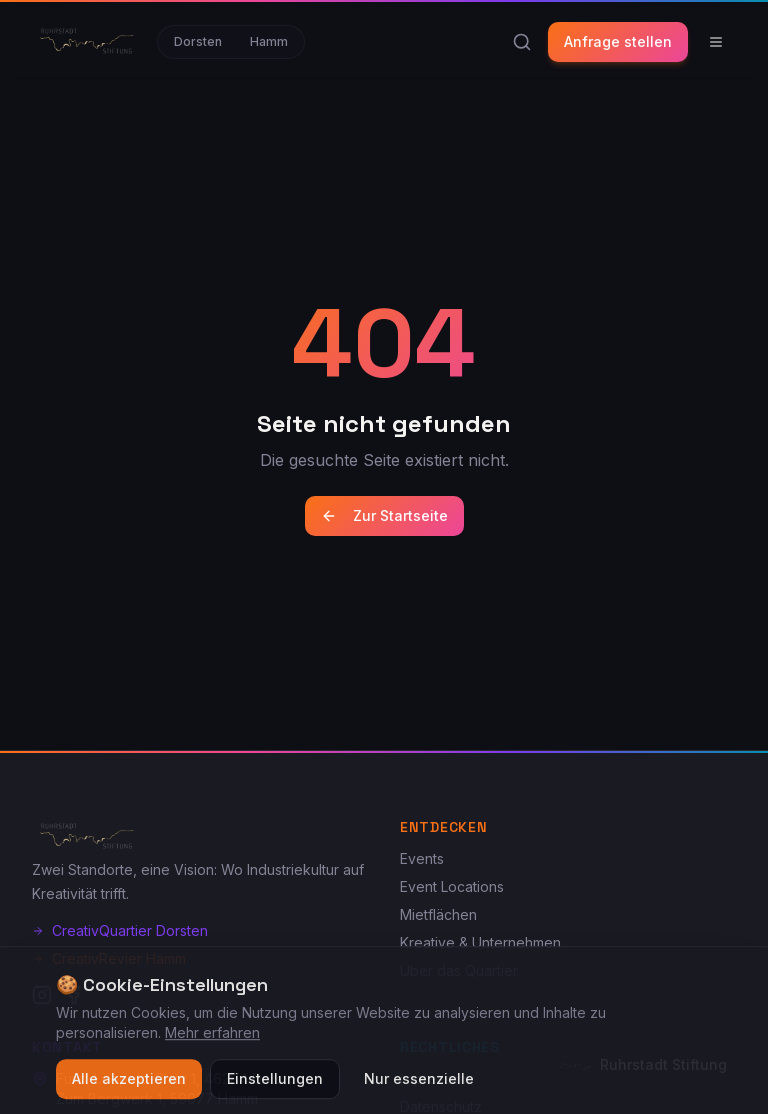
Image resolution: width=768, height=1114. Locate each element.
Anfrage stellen (618, 41)
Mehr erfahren (212, 1041)
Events (422, 858)
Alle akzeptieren (129, 1087)
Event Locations (452, 886)
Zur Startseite (384, 515)
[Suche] (522, 42)
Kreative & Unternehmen (480, 942)
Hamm (269, 41)
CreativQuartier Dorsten (120, 930)
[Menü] (716, 42)
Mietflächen (438, 914)
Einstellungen (275, 1087)
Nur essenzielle (419, 1087)
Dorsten (198, 41)
